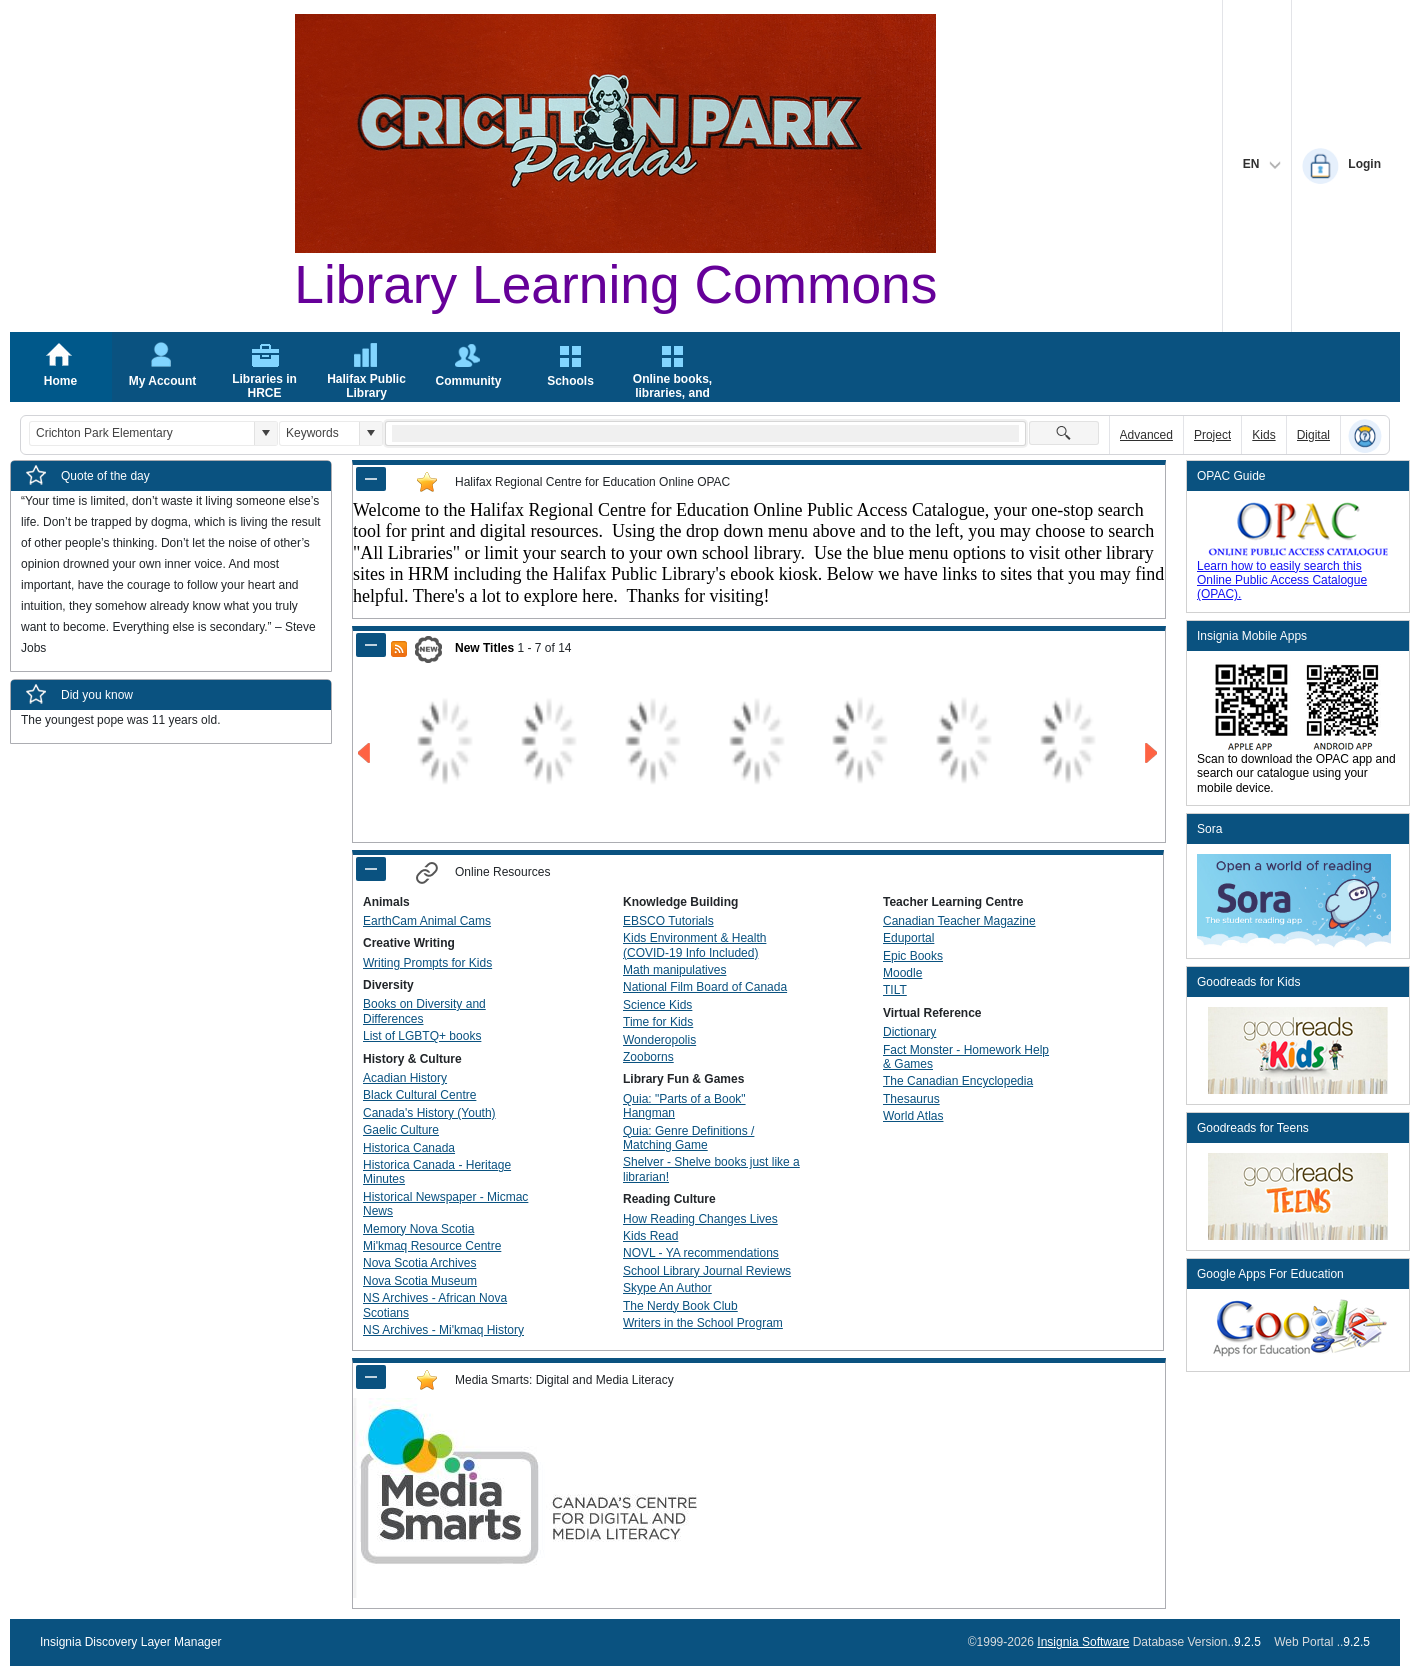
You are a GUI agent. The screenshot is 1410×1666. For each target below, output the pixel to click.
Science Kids (657, 1005)
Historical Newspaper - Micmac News (445, 1204)
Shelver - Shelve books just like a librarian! (711, 1169)
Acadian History (405, 1078)
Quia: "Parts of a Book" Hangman (684, 1106)
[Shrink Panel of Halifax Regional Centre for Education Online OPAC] (371, 479)
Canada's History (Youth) (429, 1113)
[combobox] (142, 433)
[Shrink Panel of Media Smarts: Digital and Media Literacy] (371, 1377)
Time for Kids (658, 1022)
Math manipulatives (674, 970)
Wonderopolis (659, 1040)
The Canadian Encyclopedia (958, 1081)
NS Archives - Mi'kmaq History (443, 1330)
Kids (1263, 435)
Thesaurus (911, 1099)
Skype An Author (667, 1288)
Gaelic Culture (401, 1130)
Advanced (1146, 435)
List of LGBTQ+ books (422, 1036)
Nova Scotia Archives (419, 1263)
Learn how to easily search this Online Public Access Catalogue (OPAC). (1282, 580)
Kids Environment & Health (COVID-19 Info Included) (694, 945)
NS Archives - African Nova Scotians (435, 1305)
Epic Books (913, 956)
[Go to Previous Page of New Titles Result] (365, 753)
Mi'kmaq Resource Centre (432, 1246)
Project (1212, 435)
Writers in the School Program (703, 1323)
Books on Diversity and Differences (424, 1011)
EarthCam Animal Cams (427, 921)
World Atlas (913, 1116)
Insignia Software (1083, 1642)
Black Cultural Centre (419, 1095)
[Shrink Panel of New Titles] (371, 645)
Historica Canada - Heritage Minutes (437, 1172)
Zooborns (648, 1057)
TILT (895, 990)
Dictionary (909, 1032)
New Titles (484, 648)
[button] (265, 433)
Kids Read (650, 1236)
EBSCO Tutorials (668, 921)
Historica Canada (409, 1148)
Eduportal (908, 938)
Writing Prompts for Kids (427, 963)
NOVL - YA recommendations (701, 1253)
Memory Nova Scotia (418, 1229)
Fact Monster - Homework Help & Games (966, 1057)
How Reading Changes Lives (700, 1219)
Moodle (902, 973)
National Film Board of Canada (705, 987)
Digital (1313, 435)
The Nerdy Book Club (680, 1306)
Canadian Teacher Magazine (959, 921)
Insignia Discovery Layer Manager (130, 1642)
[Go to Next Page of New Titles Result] (1152, 753)
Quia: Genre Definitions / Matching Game (688, 1138)
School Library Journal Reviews (707, 1271)
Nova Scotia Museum (420, 1281)
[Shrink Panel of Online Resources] (371, 869)
